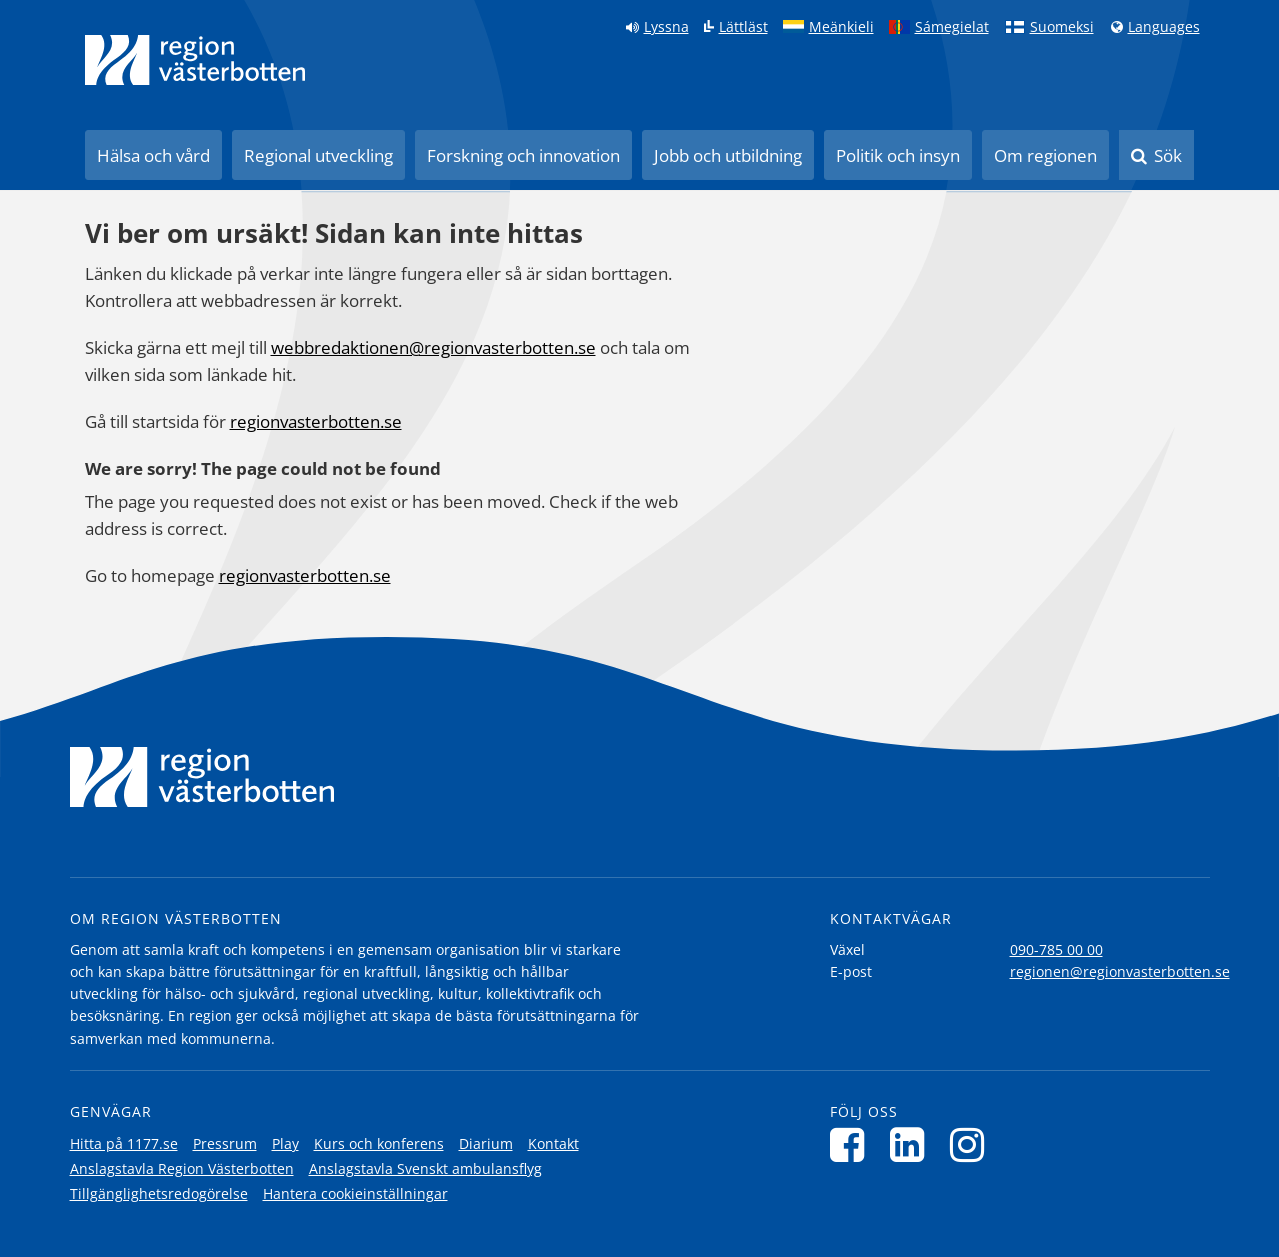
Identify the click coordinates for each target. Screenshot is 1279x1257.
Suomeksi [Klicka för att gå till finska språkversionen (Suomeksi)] (1062, 27)
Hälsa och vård (153, 155)
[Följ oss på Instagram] (972, 1144)
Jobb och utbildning (728, 155)
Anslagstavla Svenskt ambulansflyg (425, 1168)
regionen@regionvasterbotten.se (1120, 971)
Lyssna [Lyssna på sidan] (666, 27)
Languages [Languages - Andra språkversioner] (1164, 27)
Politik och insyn (898, 155)
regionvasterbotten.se (316, 421)
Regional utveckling (318, 155)
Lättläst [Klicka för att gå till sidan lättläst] (743, 27)
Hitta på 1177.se (124, 1143)
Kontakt (553, 1143)
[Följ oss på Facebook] (852, 1144)
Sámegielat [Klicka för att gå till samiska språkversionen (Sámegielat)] (952, 27)
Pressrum (225, 1143)
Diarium (486, 1143)
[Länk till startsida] (195, 60)
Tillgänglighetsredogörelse (159, 1193)
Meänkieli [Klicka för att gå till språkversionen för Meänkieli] (841, 27)
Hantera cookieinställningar (355, 1193)
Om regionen (1045, 155)
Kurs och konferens (379, 1143)
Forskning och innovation (523, 155)
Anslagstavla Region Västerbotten (182, 1168)
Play (285, 1143)
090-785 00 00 (1056, 949)
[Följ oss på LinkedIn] (912, 1144)
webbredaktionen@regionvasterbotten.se (433, 347)
